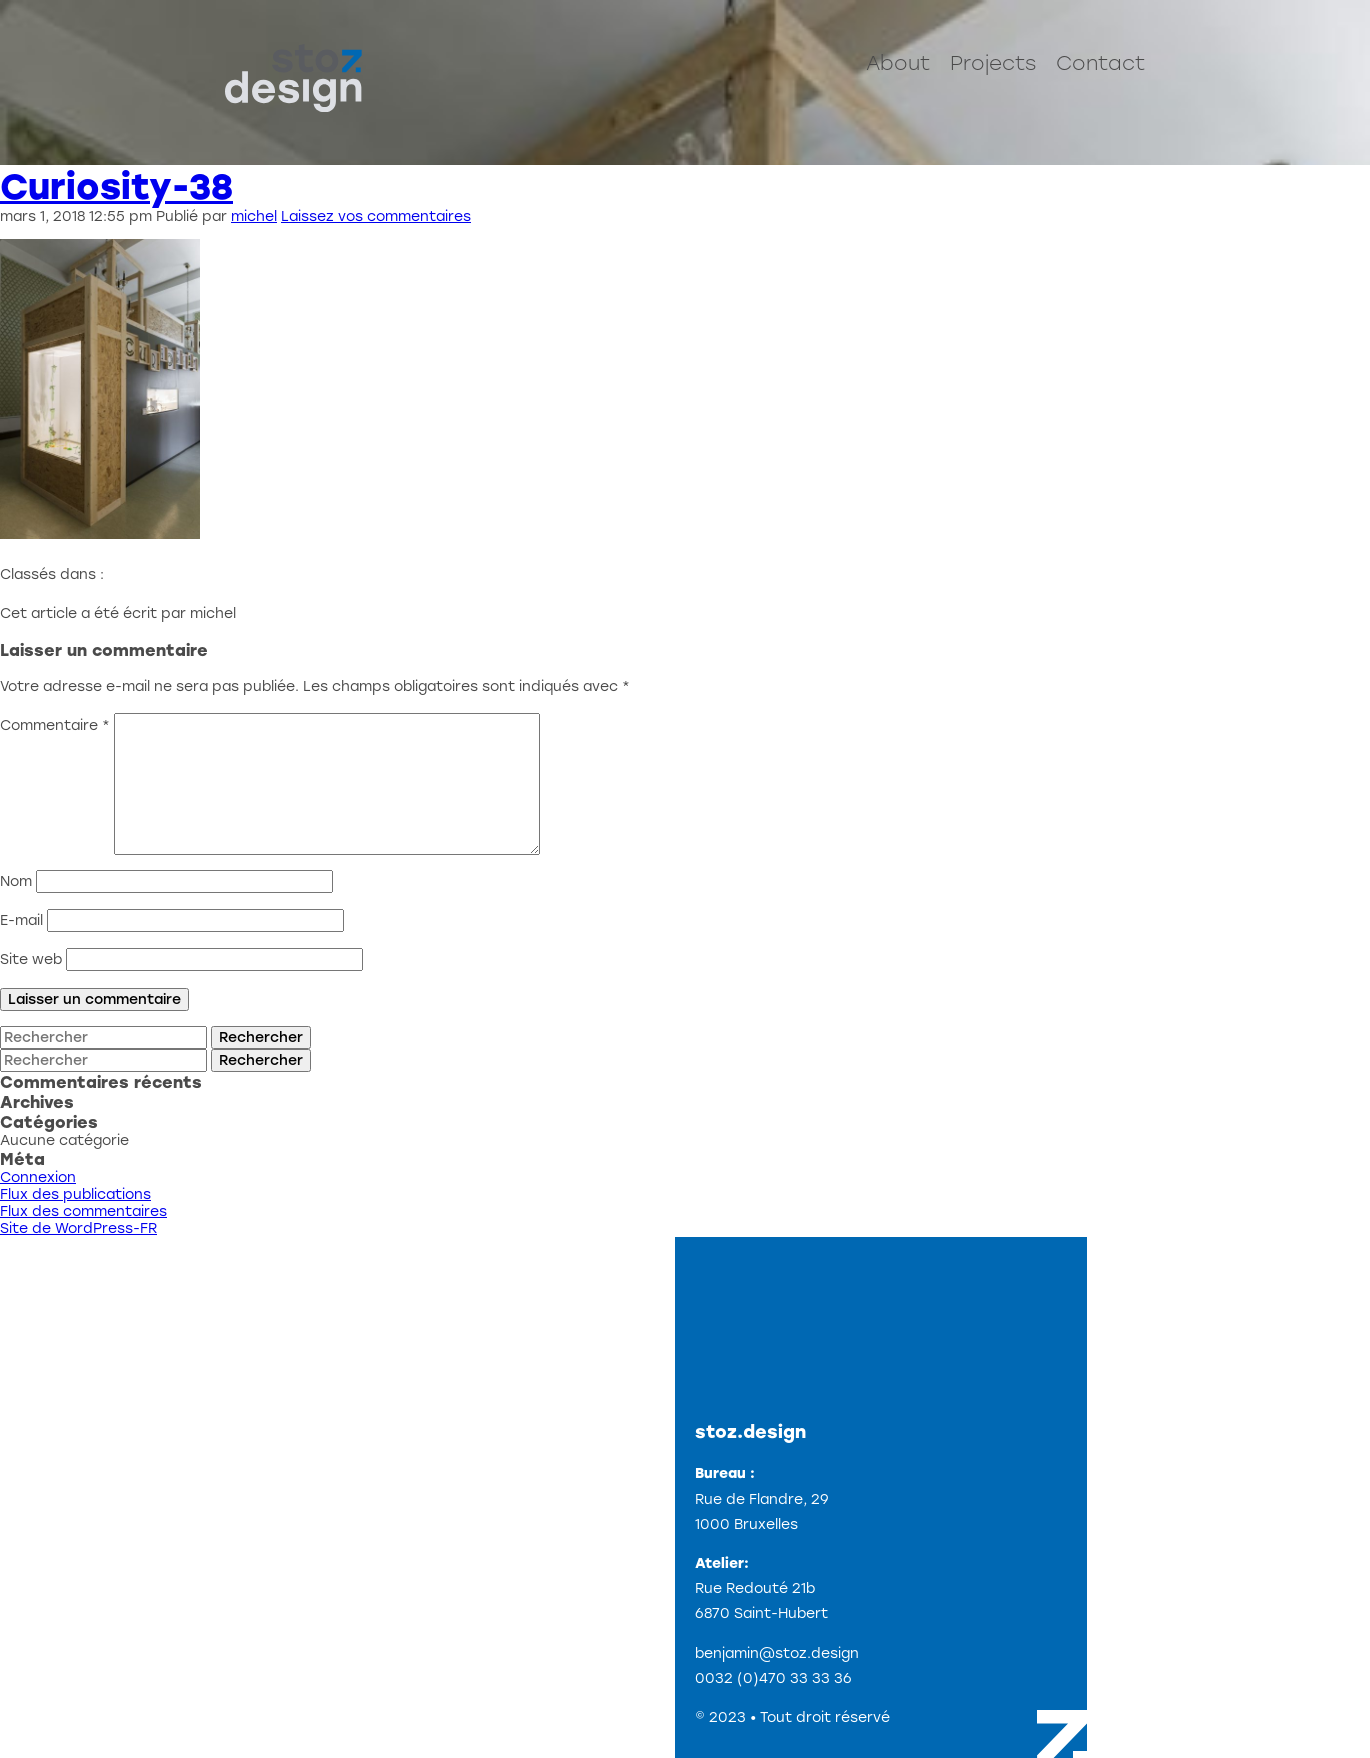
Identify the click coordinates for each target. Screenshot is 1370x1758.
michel (254, 216)
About (898, 63)
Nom (16, 881)
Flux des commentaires (83, 1211)
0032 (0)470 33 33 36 (773, 1678)
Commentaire (55, 725)
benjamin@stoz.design (777, 1653)
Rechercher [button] (261, 1037)
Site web (31, 959)
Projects (993, 63)
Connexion (38, 1177)
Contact (1100, 63)
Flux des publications (75, 1194)
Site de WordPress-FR (78, 1228)
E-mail (21, 920)
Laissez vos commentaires (376, 216)
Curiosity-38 (116, 186)
